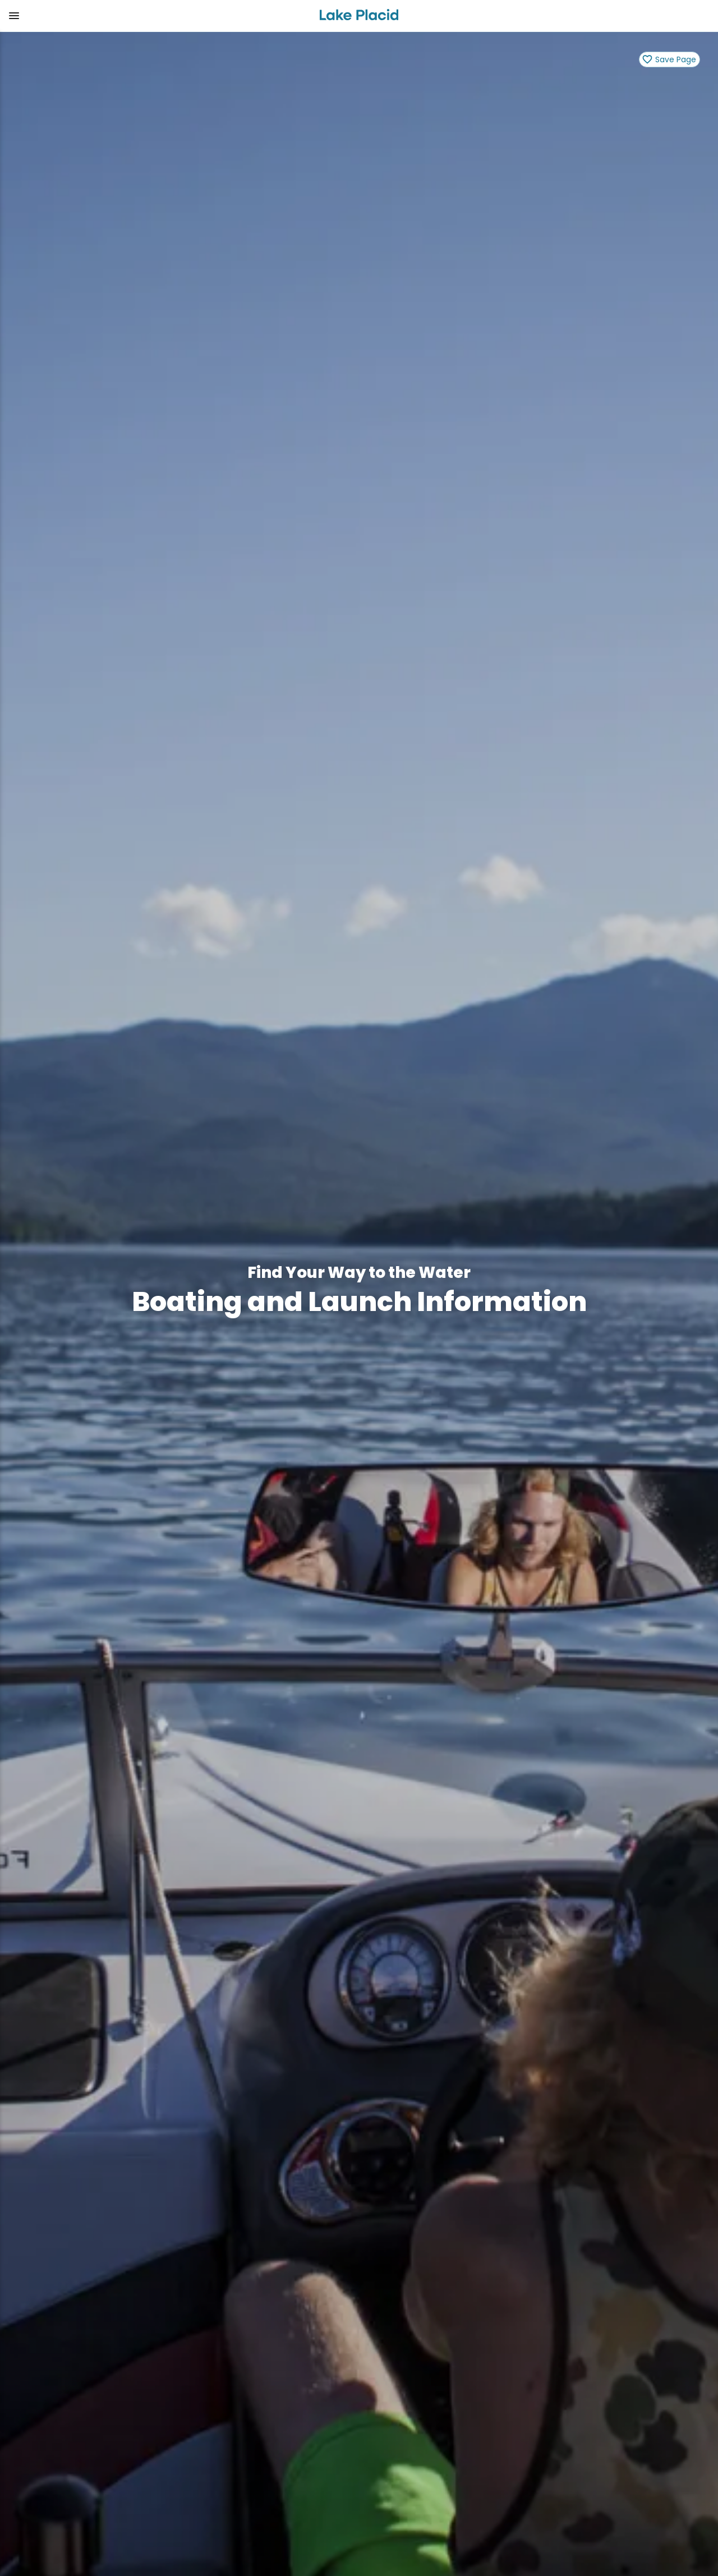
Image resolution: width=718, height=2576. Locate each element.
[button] (155, 15)
